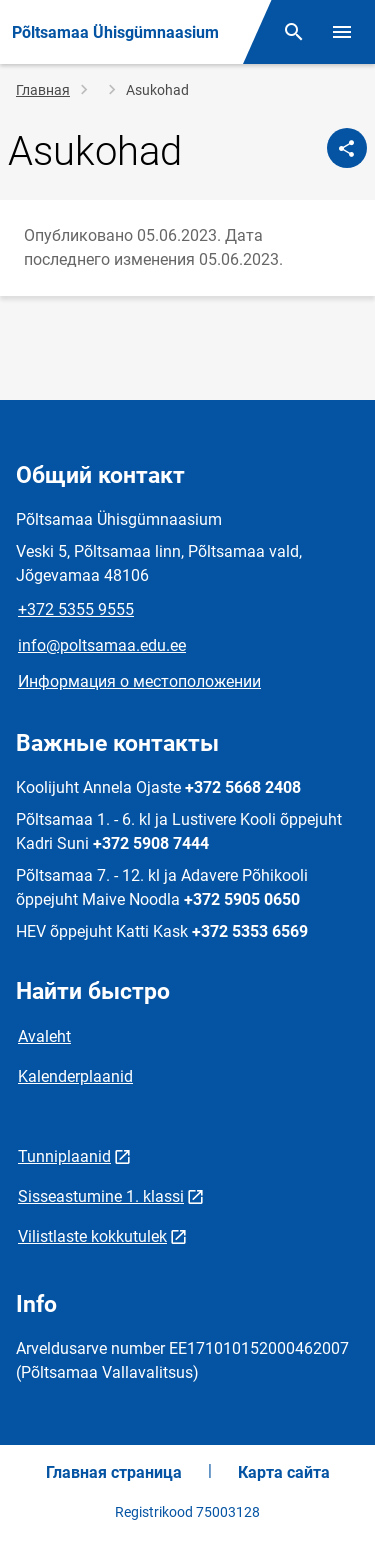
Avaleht (44, 1036)
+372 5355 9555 (76, 609)
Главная (43, 90)
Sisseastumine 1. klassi (101, 1196)
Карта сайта (284, 1472)
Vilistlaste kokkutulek (92, 1236)
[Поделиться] (347, 148)
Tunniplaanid (64, 1156)
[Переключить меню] (342, 32)
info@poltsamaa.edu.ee (102, 645)
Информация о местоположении (139, 681)
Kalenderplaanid (75, 1076)
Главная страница (114, 1472)
